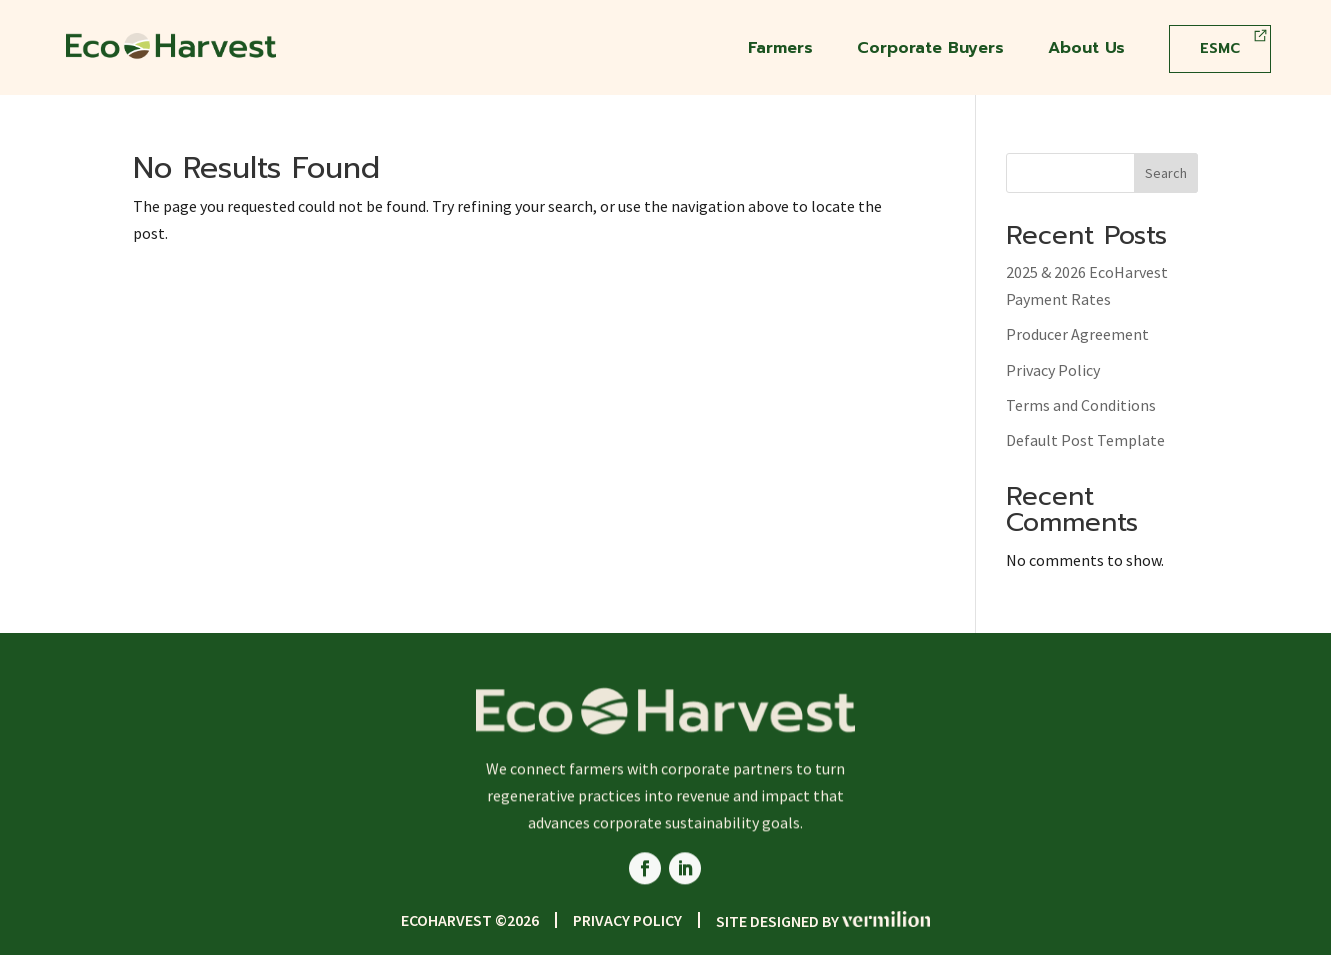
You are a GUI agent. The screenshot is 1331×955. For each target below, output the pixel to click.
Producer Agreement (1077, 334)
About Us (1086, 50)
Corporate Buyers (930, 50)
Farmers (780, 50)
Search (1166, 173)
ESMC (1220, 48)
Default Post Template (1085, 440)
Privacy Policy (1053, 370)
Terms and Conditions (1081, 405)
